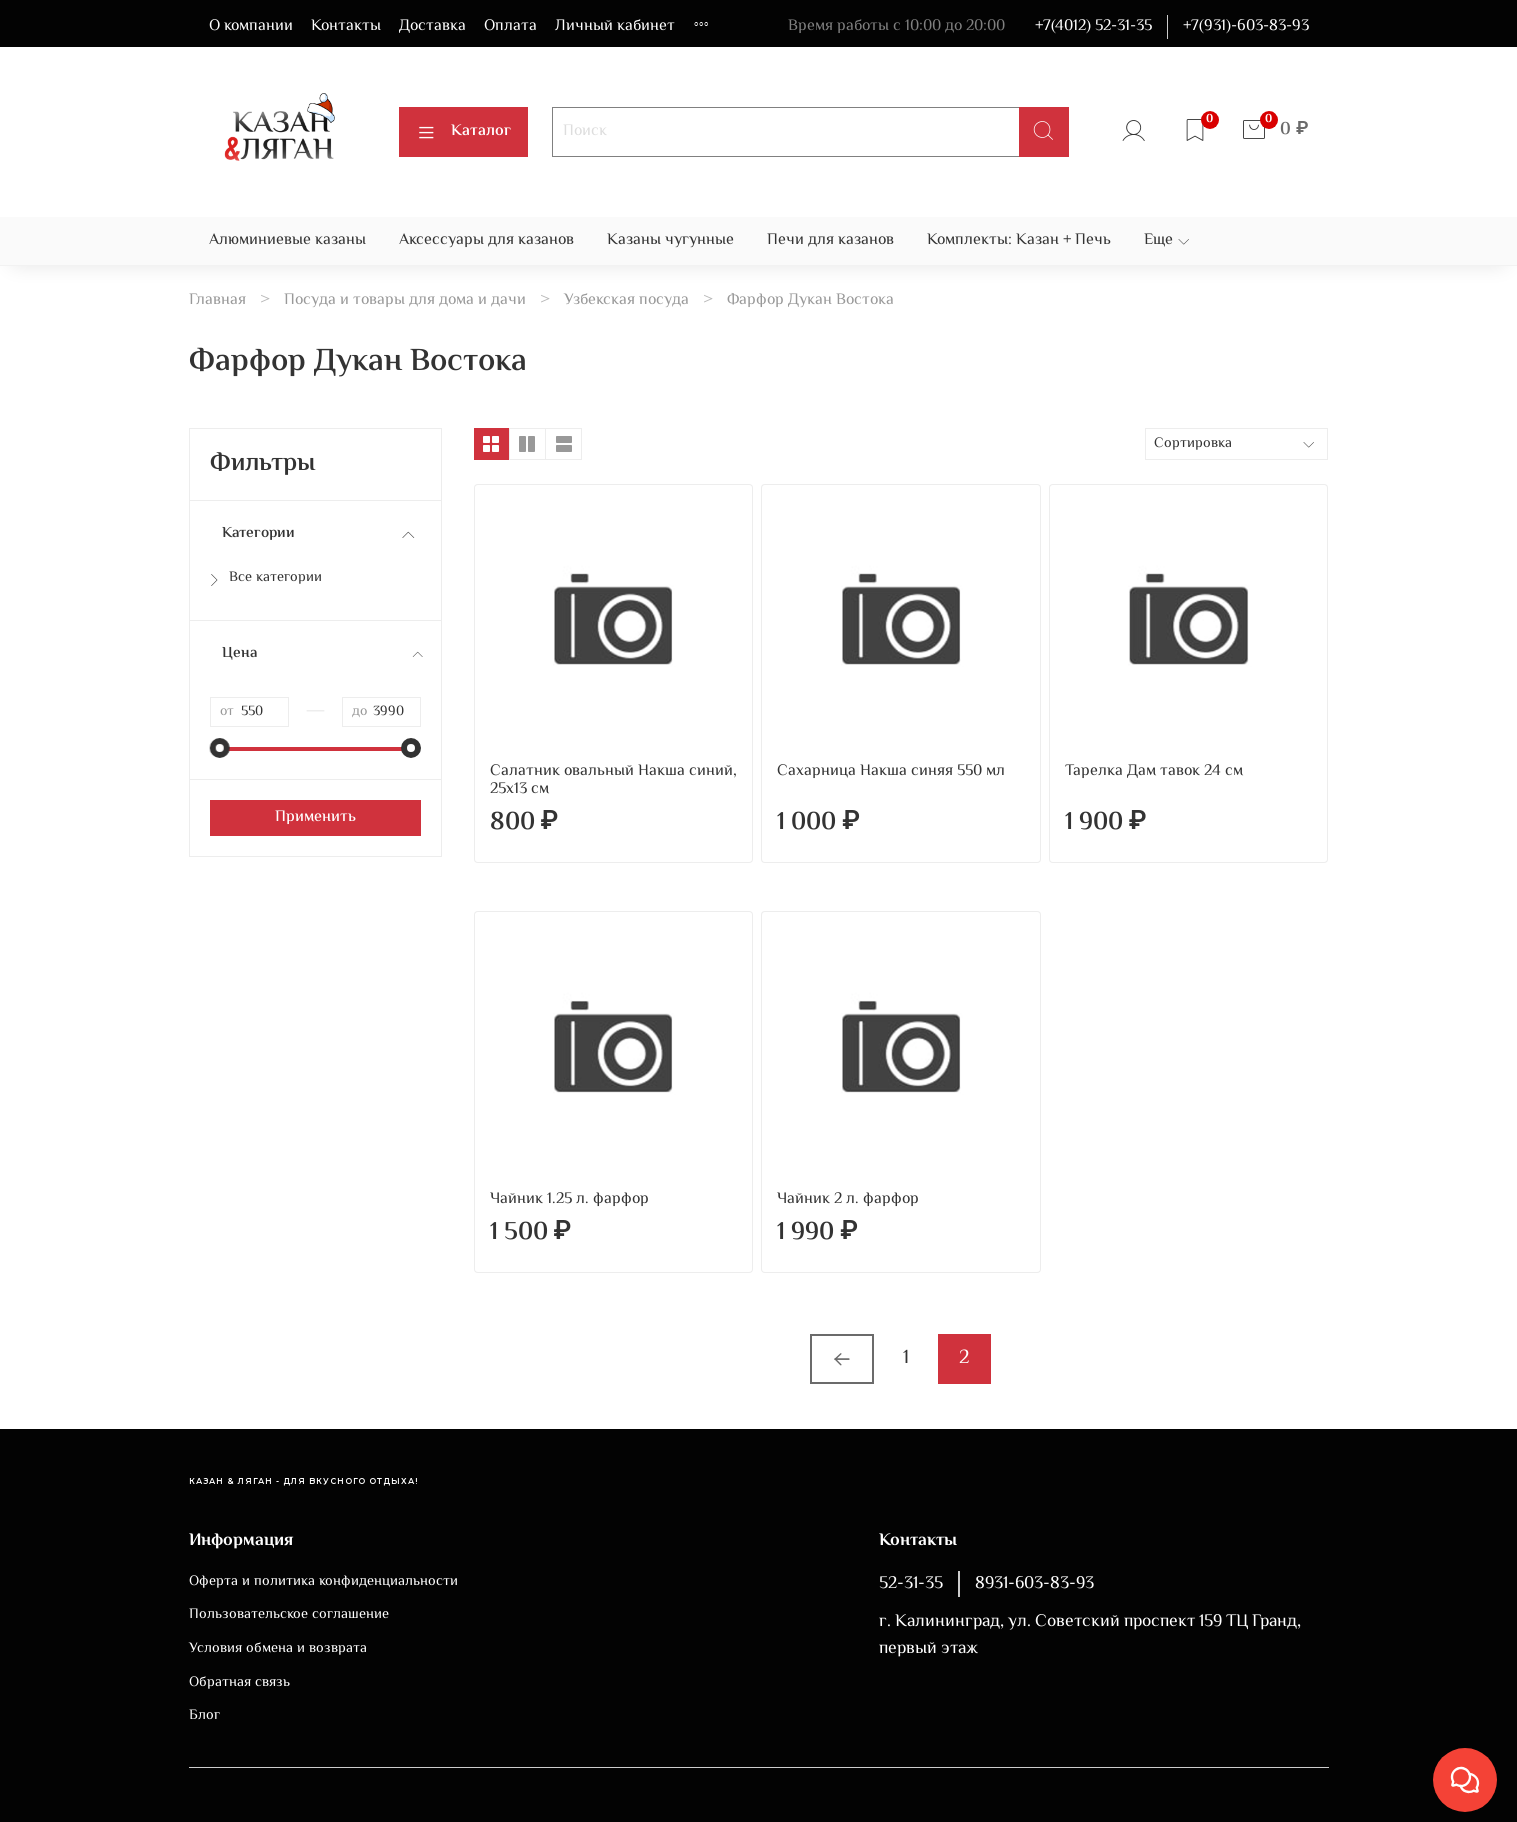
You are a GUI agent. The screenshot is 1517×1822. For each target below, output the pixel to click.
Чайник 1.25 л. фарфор (569, 1199)
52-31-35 (911, 1584)
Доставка (432, 26)
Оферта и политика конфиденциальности (323, 1582)
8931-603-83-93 (1034, 1584)
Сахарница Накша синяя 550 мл (891, 771)
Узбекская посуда (626, 300)
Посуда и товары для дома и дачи (405, 300)
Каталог (463, 131)
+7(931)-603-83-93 (1246, 26)
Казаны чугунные (670, 240)
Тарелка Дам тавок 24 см (1154, 771)
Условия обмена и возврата (278, 1649)
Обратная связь (239, 1683)
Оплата (510, 26)
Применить (315, 817)
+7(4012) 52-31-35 (1093, 26)
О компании (251, 26)
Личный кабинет (615, 26)
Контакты (346, 26)
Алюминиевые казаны (287, 240)
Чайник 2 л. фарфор (848, 1199)
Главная (217, 300)
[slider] (220, 748)
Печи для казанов (830, 240)
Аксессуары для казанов (486, 240)
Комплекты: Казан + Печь (1019, 240)
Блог (204, 1716)
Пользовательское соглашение (289, 1615)
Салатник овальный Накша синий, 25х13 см (613, 780)
